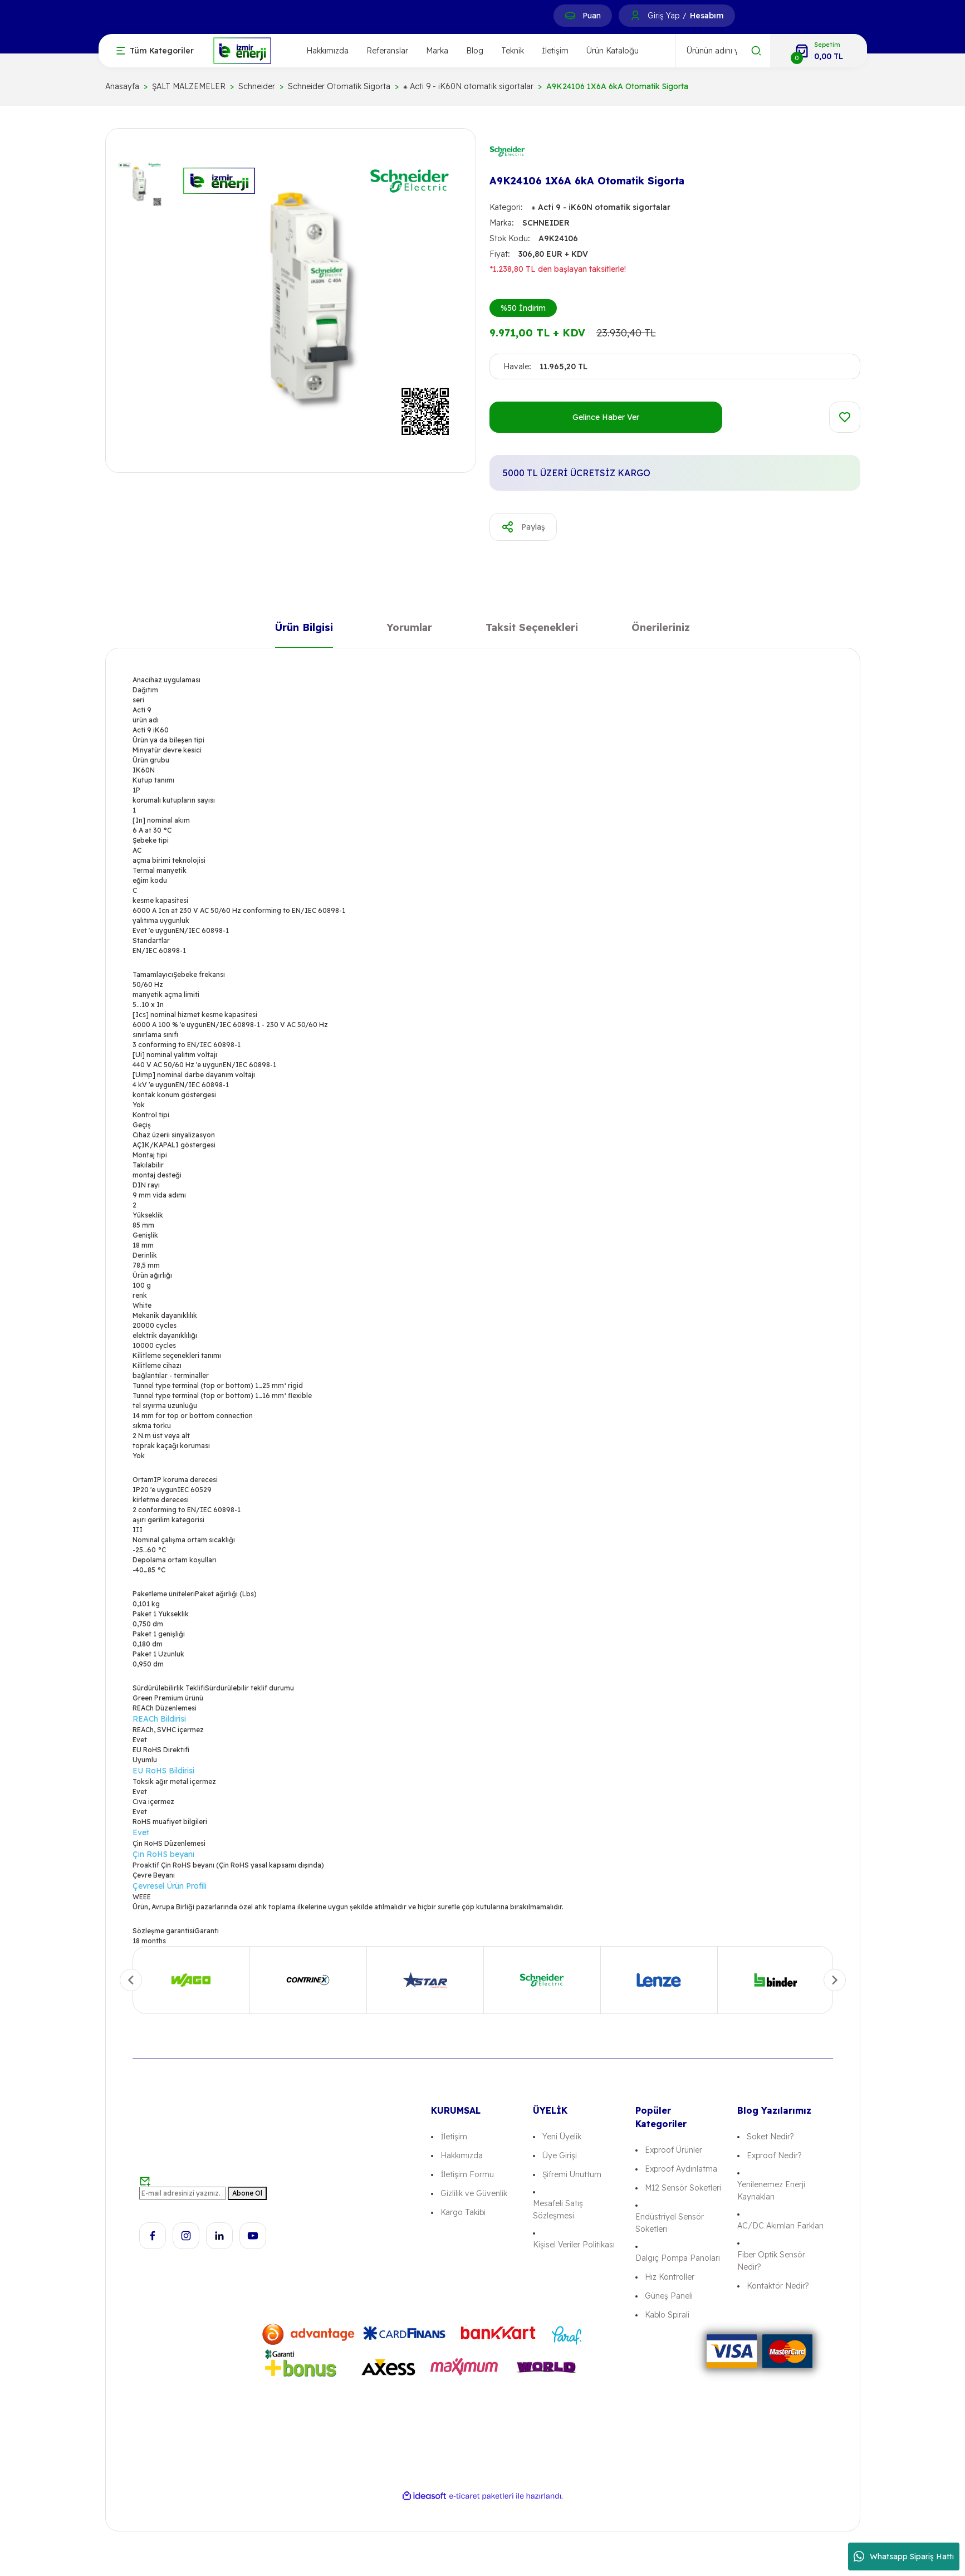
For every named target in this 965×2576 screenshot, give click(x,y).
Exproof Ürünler (673, 2150)
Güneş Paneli (669, 2296)
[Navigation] (155, 51)
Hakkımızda (327, 51)
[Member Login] (635, 15)
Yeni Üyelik (561, 2137)
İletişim (555, 51)
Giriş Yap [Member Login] (663, 16)
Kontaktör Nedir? (778, 2286)
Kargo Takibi (463, 2212)
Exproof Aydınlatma (681, 2169)
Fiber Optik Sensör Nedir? (771, 2261)
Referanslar (387, 51)
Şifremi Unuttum (571, 2174)
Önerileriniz (660, 629)
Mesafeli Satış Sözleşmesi (558, 2209)
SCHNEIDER (546, 223)
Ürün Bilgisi (304, 629)
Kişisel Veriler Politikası (574, 2245)
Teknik (512, 51)
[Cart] (818, 50)
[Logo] (242, 50)
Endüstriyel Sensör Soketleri (669, 2223)
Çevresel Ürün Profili (170, 1886)
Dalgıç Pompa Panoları (677, 2258)
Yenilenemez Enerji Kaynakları (771, 2190)
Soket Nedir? (770, 2137)
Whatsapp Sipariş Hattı (904, 2556)
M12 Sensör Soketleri (683, 2188)
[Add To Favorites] (844, 417)
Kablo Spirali (667, 2315)
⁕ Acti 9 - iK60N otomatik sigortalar (600, 207)
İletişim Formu (467, 2174)
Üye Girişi (559, 2155)
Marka (437, 51)
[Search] (722, 50)
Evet (141, 1832)
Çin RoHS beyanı (163, 1854)
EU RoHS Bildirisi (163, 1771)
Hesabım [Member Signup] (707, 16)
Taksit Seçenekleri (532, 629)
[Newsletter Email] (182, 2193)
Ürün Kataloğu (612, 51)
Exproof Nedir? (774, 2155)
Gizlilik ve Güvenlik (473, 2193)
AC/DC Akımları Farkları (780, 2226)
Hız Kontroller (669, 2277)
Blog (474, 51)
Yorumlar (409, 629)
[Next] (835, 1980)
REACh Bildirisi (159, 1719)
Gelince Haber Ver (605, 417)
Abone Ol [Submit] (247, 2193)
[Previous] (131, 1980)
